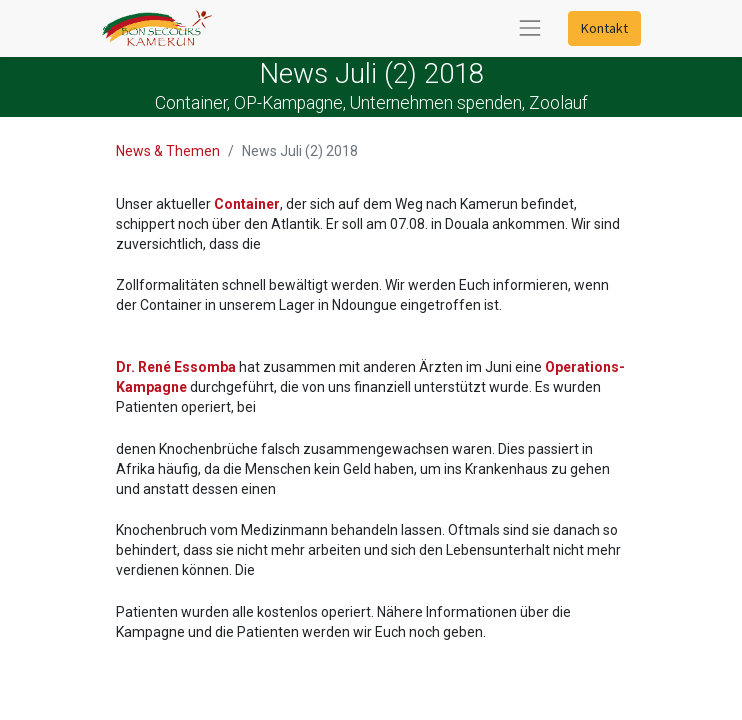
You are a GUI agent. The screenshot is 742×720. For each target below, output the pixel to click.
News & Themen (168, 151)
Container (247, 204)
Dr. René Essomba (176, 367)
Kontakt (604, 28)
